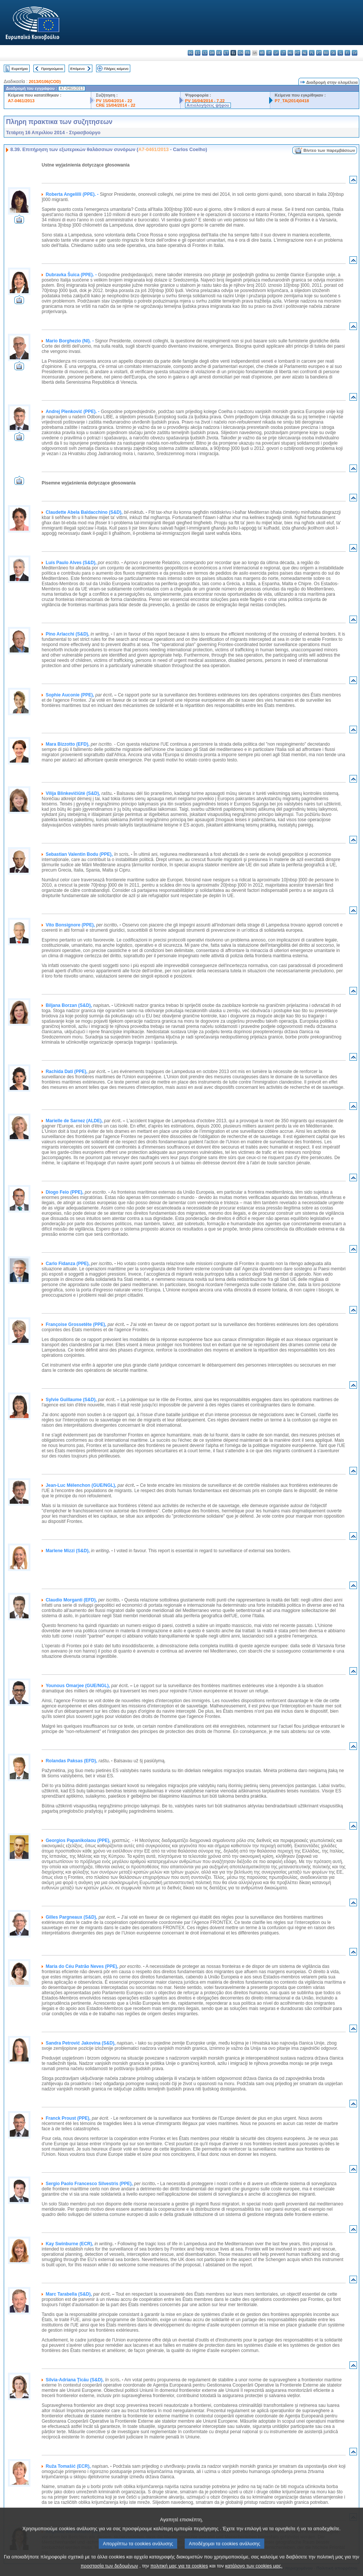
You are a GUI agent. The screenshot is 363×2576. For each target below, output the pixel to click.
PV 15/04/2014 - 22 (114, 100)
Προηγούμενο (52, 69)
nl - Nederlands (304, 53)
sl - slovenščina (340, 53)
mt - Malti (297, 53)
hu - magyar (290, 53)
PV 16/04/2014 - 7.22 (205, 100)
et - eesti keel (226, 53)
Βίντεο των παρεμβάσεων (329, 150)
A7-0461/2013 (21, 100)
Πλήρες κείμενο (116, 69)
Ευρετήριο (20, 69)
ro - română (326, 53)
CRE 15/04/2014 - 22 (115, 105)
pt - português (319, 53)
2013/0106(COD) (45, 81)
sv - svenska (354, 53)
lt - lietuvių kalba (283, 53)
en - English (240, 53)
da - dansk (212, 53)
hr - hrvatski (262, 53)
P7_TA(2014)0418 (292, 100)
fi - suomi (347, 53)
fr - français (247, 53)
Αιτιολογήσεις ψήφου (208, 105)
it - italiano (269, 53)
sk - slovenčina (333, 53)
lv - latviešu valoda (276, 53)
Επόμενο (77, 69)
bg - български (190, 53)
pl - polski (312, 53)
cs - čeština (205, 53)
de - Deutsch (219, 53)
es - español (197, 53)
